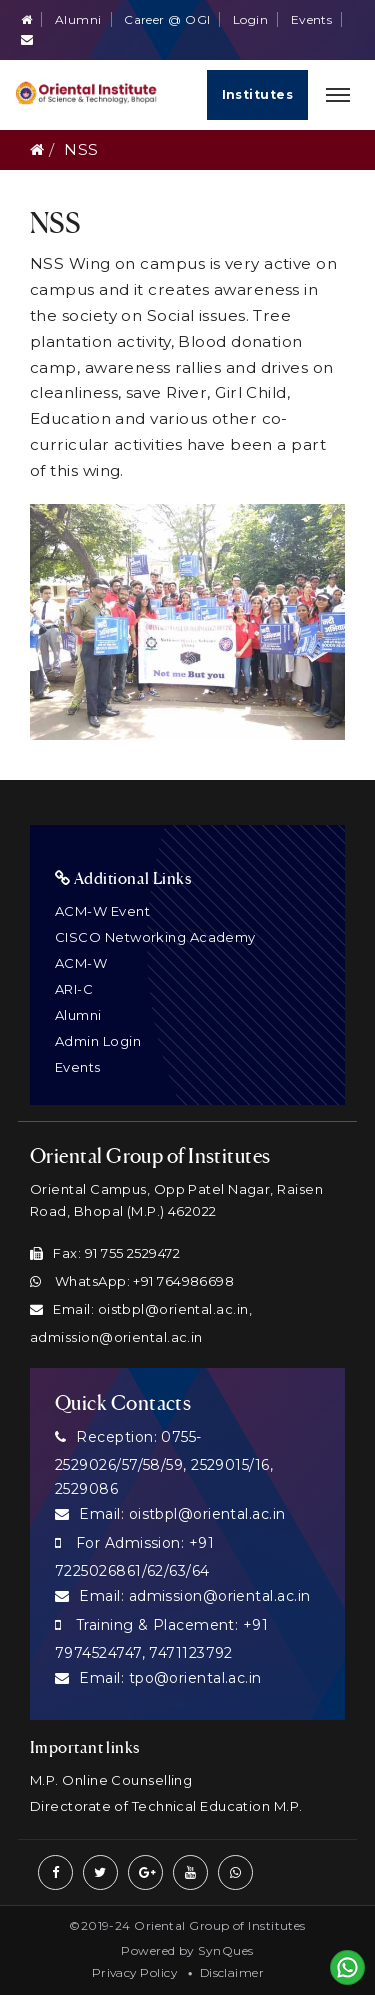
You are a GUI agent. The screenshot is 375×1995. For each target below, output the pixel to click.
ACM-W (81, 963)
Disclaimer (232, 1972)
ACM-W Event (102, 911)
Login (250, 19)
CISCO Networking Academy (155, 937)
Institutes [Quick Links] (258, 94)
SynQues (225, 1950)
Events (312, 19)
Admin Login (98, 1041)
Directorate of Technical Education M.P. (166, 1806)
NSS (81, 149)
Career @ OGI (167, 19)
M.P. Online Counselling (111, 1780)
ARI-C (74, 989)
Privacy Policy (134, 1972)
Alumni (78, 19)
